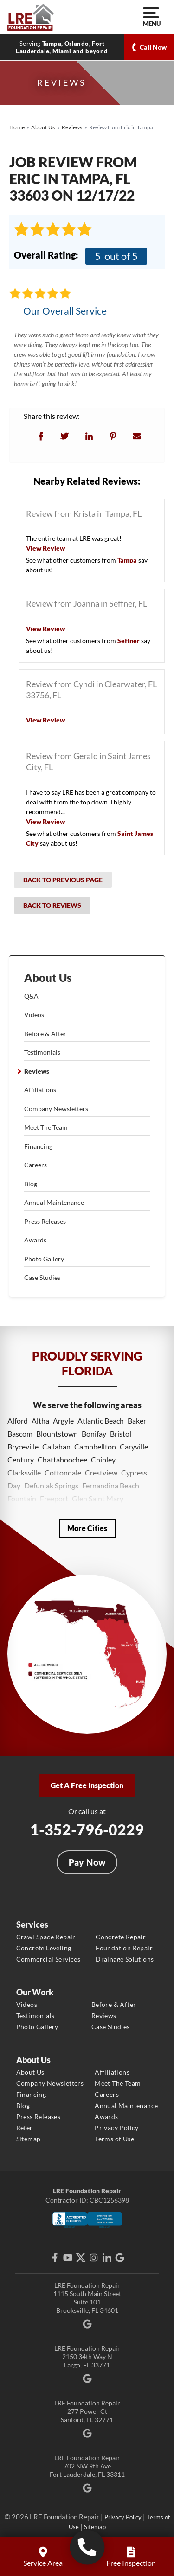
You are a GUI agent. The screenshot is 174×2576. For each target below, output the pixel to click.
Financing (38, 1146)
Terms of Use (114, 2139)
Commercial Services (48, 1959)
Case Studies (42, 1277)
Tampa (127, 560)
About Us (48, 977)
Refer (24, 2128)
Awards (35, 1240)
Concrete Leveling (43, 1948)
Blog (30, 1184)
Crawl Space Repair (46, 1937)
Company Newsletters (56, 1109)
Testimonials (42, 1052)
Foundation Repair (124, 1948)
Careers (35, 1165)
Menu (151, 17)
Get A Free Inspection (87, 1785)
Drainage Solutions (125, 1959)
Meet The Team (46, 1127)
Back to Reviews (52, 905)
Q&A (31, 996)
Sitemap (28, 2139)
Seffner (128, 641)
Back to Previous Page (63, 880)
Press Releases (45, 1221)
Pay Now (87, 1862)
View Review (45, 548)
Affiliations (40, 1090)
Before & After (45, 1034)
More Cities (87, 1528)
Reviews (36, 1071)
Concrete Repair (121, 1937)
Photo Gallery (44, 1259)
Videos (34, 1015)
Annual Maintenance (54, 1202)
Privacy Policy (117, 2128)
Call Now (153, 47)
